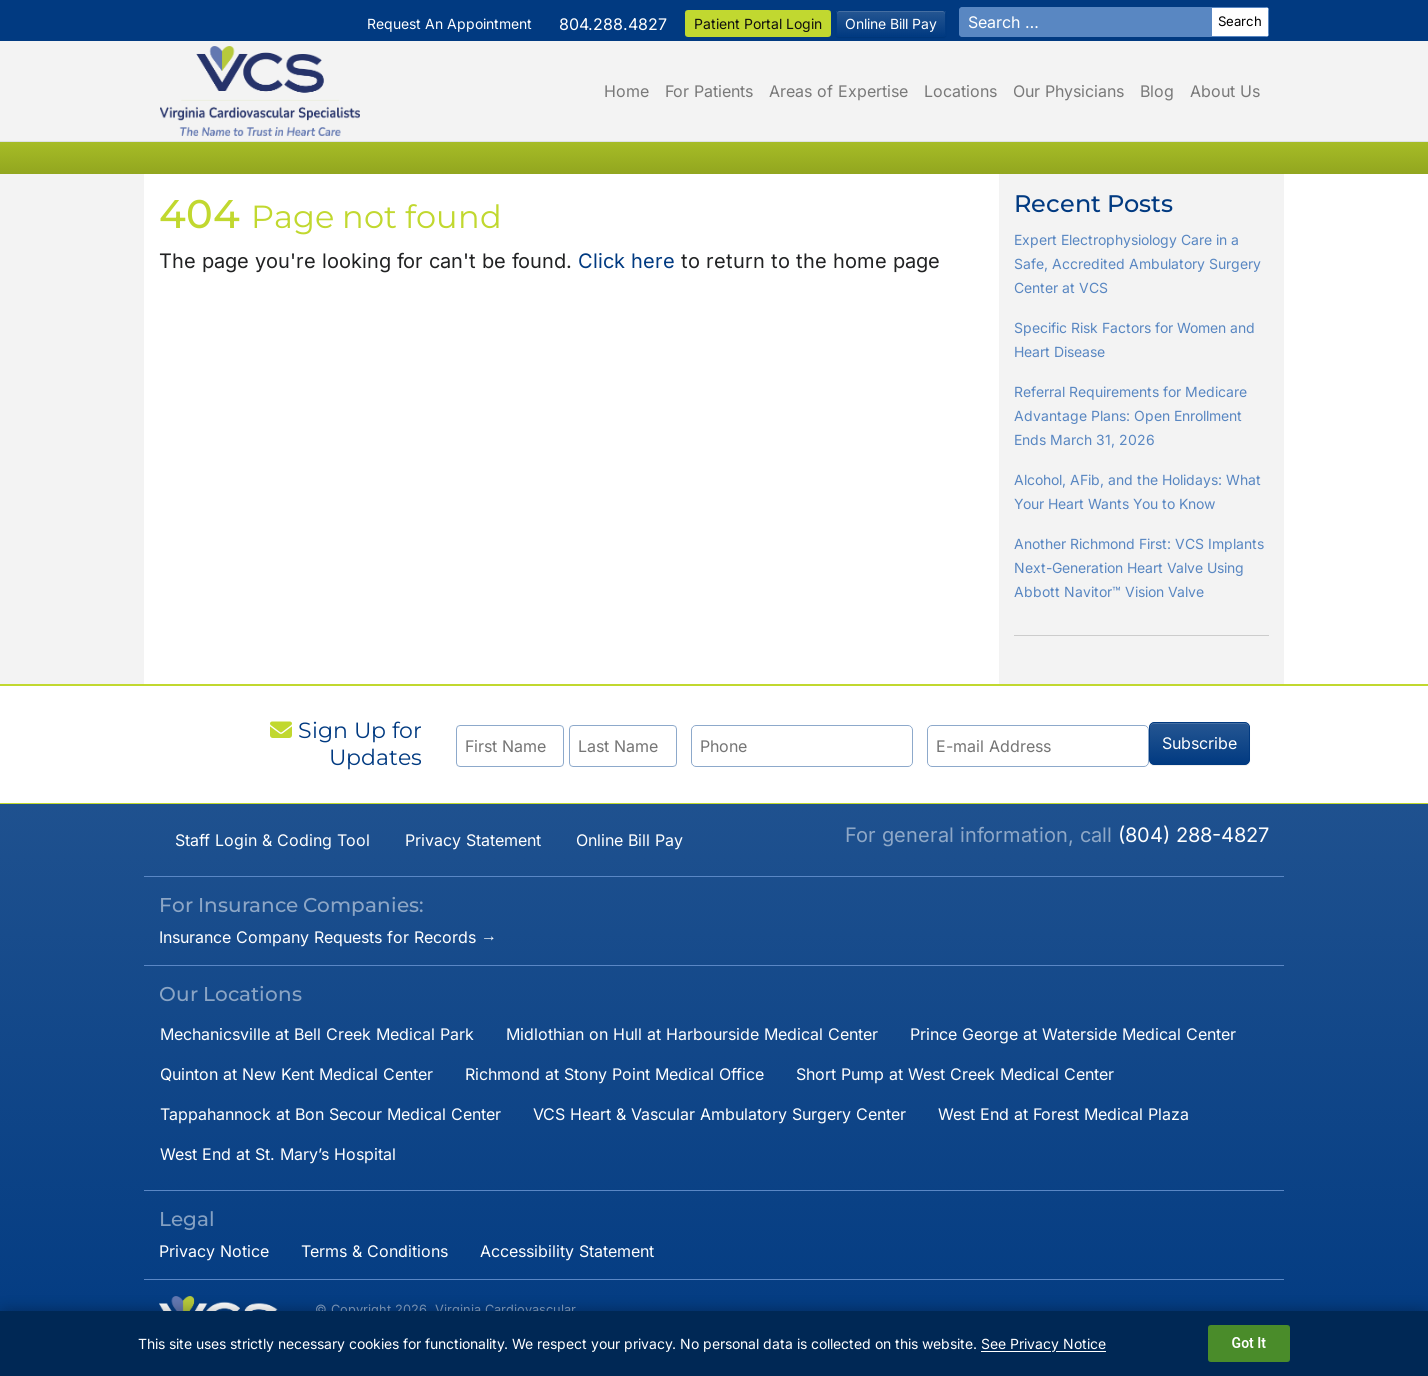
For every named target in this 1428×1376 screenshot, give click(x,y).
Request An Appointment (449, 23)
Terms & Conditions (374, 1251)
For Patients (709, 91)
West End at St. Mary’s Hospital (278, 1154)
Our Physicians (1068, 91)
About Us (1225, 91)
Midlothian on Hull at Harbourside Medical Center (692, 1034)
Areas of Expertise (838, 91)
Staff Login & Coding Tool (272, 840)
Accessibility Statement (567, 1251)
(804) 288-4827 (1193, 835)
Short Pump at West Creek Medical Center (955, 1074)
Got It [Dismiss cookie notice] (1249, 1343)
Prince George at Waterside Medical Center (1073, 1034)
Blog (1157, 91)
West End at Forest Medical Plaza (1063, 1114)
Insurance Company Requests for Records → (328, 937)
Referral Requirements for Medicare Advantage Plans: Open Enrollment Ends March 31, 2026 (1130, 415)
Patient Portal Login (758, 23)
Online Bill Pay (891, 23)
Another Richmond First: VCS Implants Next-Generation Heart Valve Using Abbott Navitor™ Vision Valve (1139, 567)
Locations (960, 91)
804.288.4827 (613, 24)
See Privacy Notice (1043, 1343)
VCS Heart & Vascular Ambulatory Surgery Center (719, 1114)
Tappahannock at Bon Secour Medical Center (330, 1114)
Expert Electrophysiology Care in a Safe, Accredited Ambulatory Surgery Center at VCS (1137, 263)
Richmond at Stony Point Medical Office (614, 1074)
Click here (626, 261)
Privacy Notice (214, 1251)
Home (626, 91)
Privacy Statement (473, 840)
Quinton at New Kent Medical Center (296, 1074)
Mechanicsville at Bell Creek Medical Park (317, 1034)
